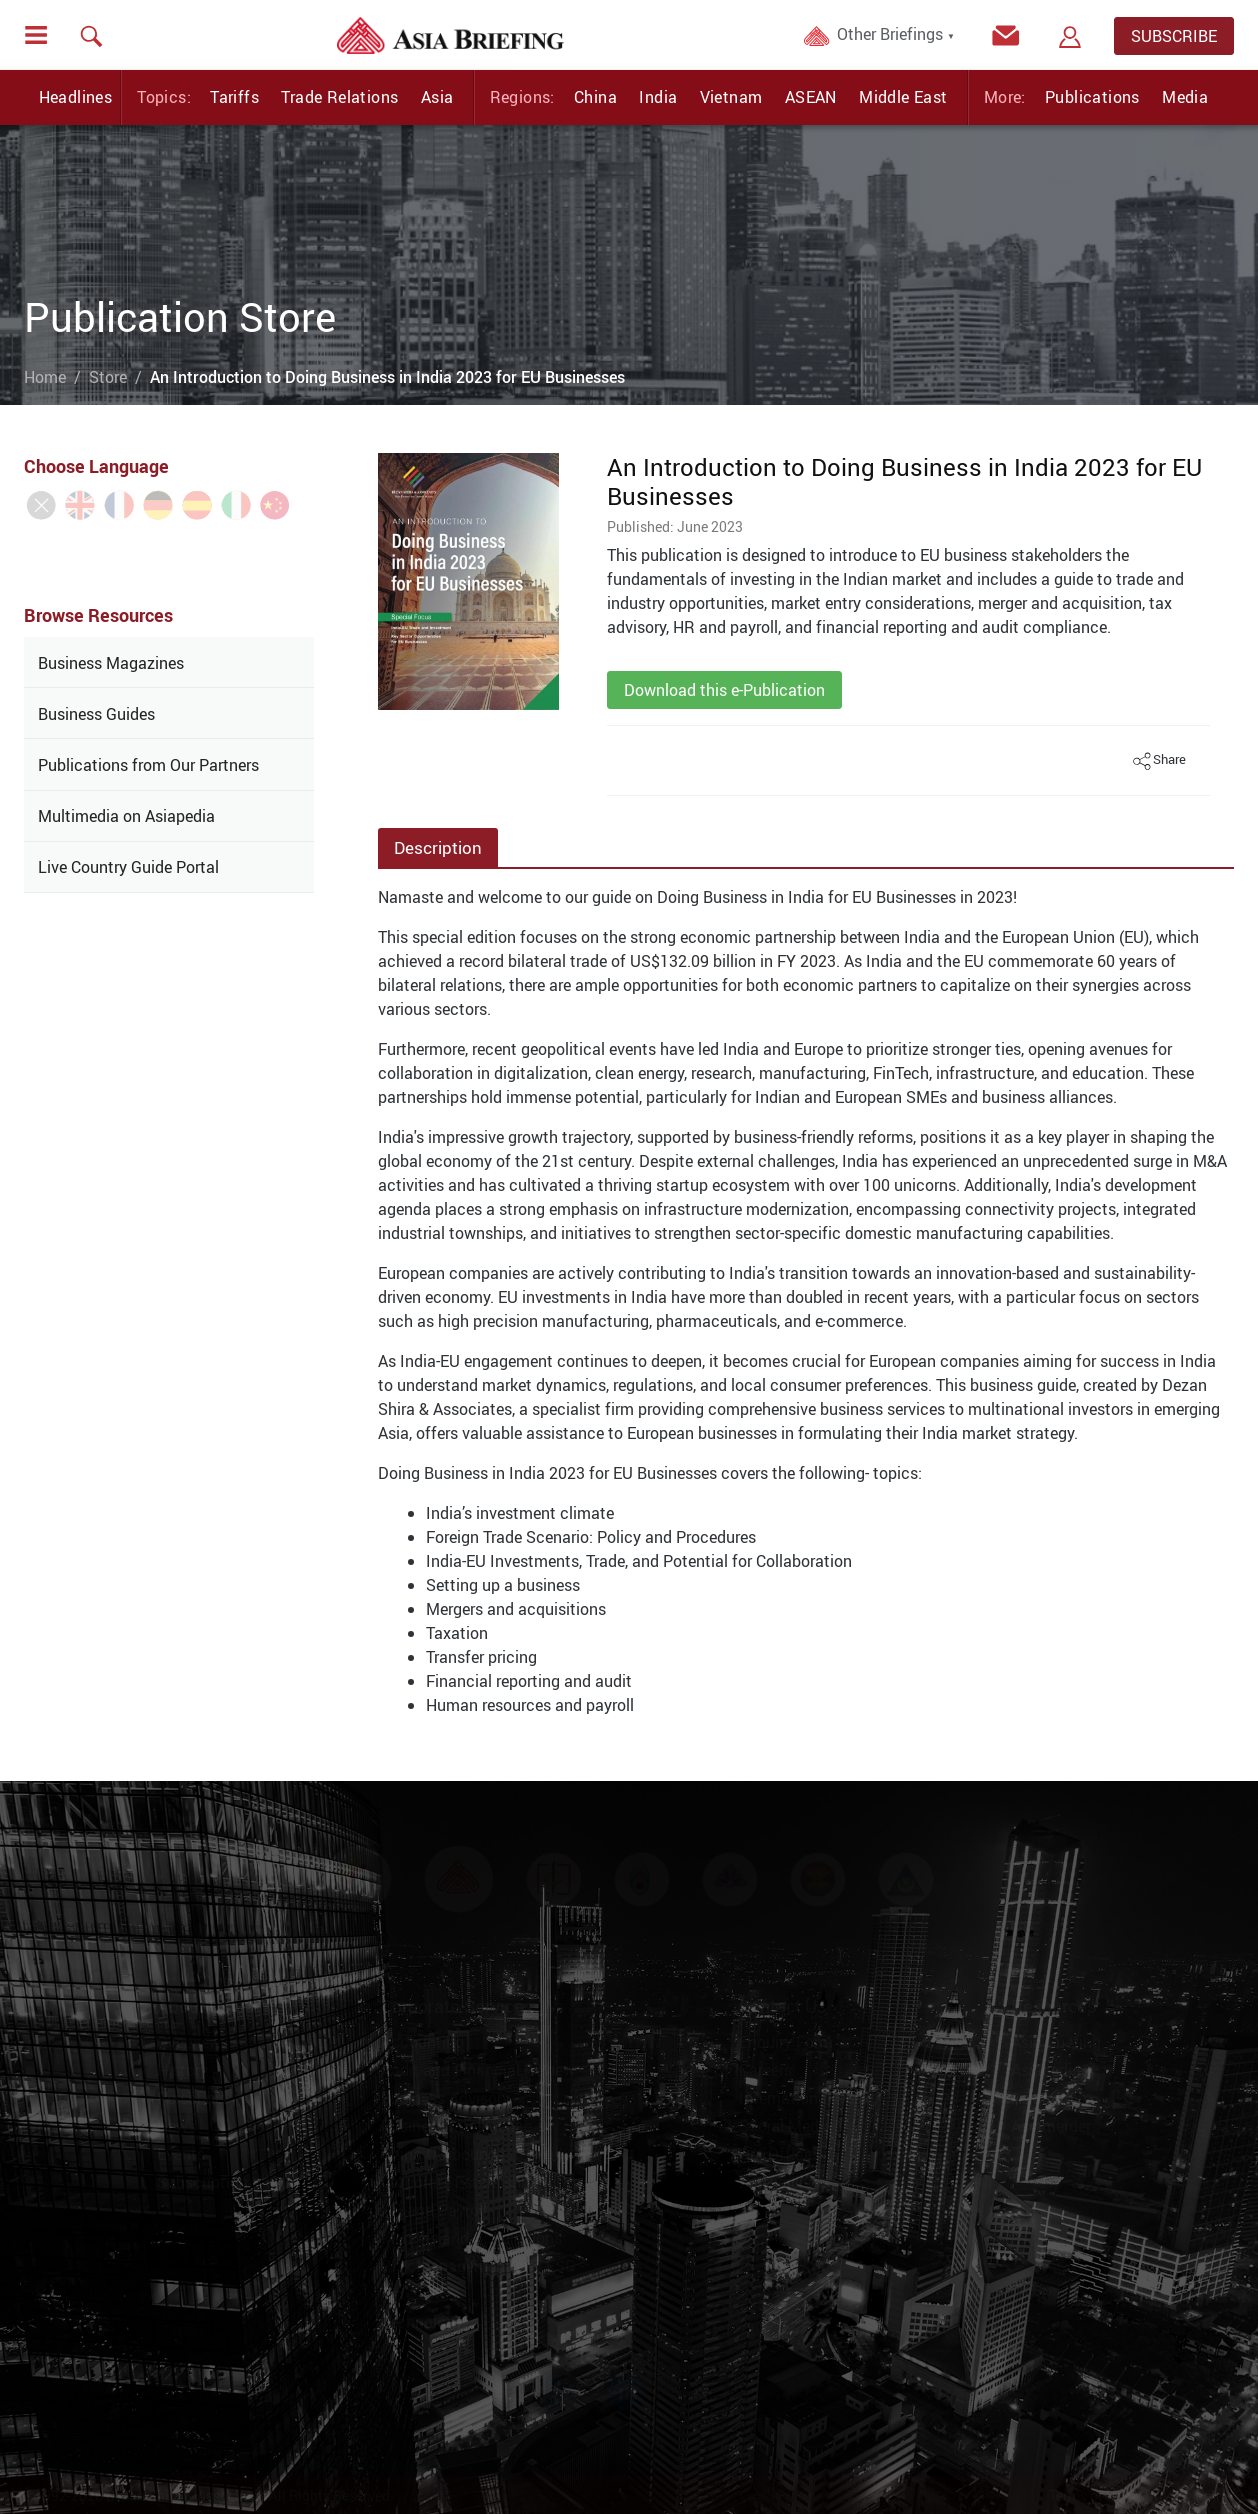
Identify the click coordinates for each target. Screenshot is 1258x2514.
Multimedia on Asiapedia (126, 816)
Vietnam (731, 97)
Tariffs (234, 97)
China (595, 97)
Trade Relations (339, 97)
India (658, 97)
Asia (437, 97)
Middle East (903, 97)
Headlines (76, 97)
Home (45, 377)
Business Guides (96, 714)
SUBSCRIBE (1174, 36)
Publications (1092, 97)
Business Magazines (111, 663)
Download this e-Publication (724, 690)
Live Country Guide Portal (128, 867)
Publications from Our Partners (148, 765)
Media (1185, 97)
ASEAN (811, 97)
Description (438, 847)
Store (108, 377)
